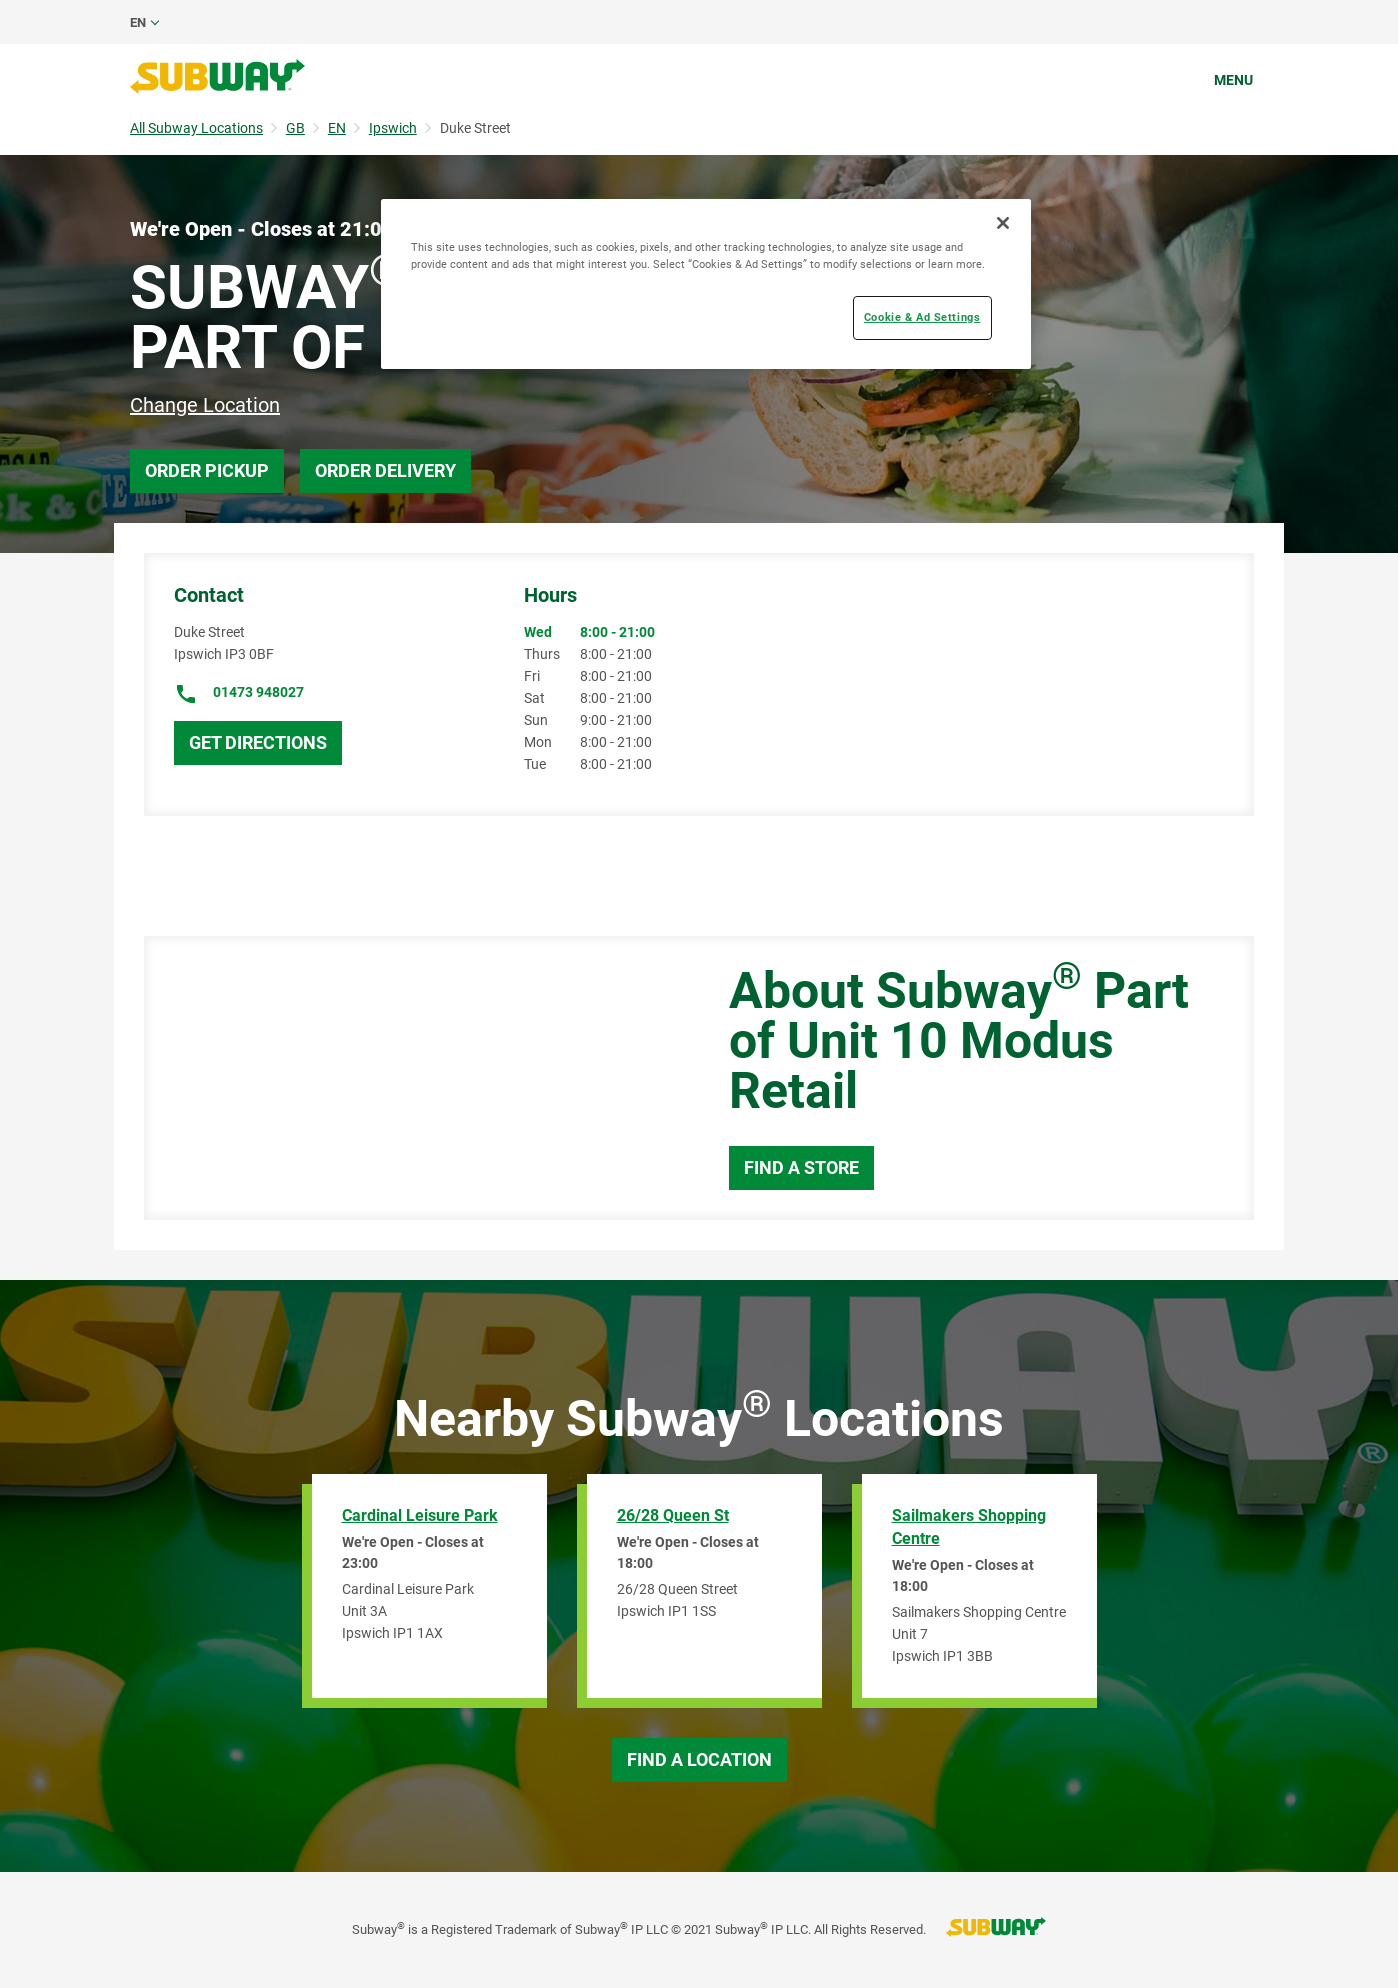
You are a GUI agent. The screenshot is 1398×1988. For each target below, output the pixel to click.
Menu (1233, 80)
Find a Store (801, 1167)
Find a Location (699, 1759)
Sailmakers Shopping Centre (969, 1527)
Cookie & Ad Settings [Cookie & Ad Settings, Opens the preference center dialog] (922, 317)
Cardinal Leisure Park (420, 1515)
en (138, 22)
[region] (706, 284)
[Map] (414, 1078)
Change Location (205, 405)
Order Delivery (385, 470)
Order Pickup (207, 470)
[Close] (1003, 223)
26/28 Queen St (673, 1515)
